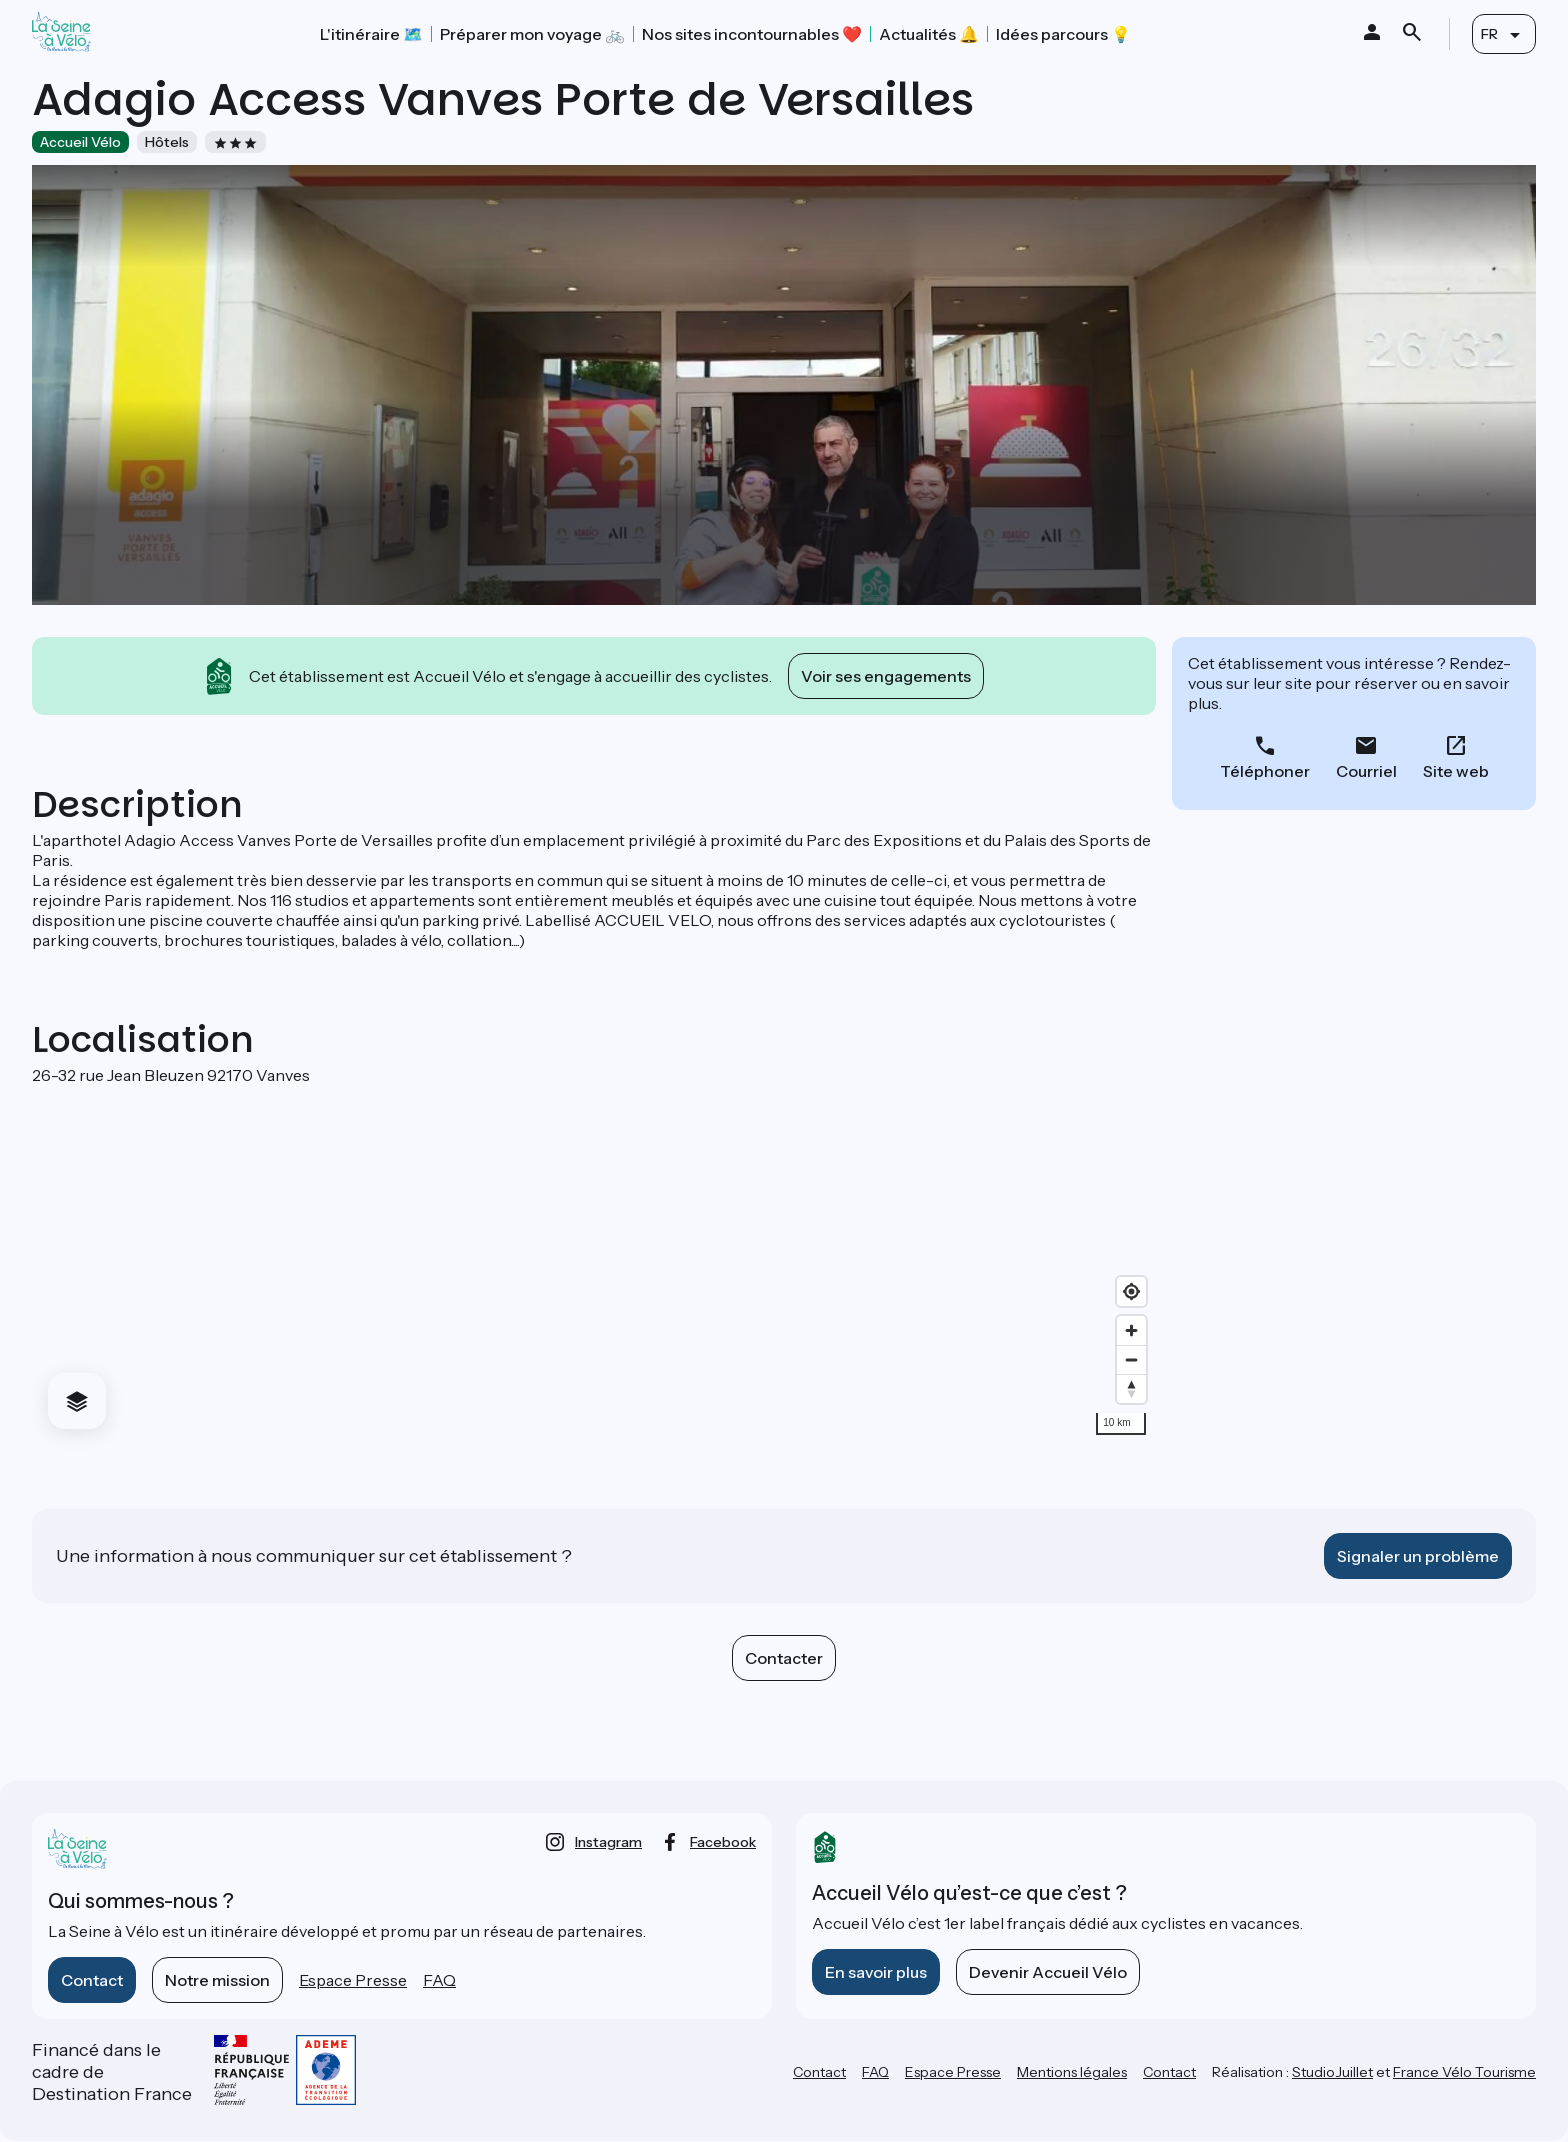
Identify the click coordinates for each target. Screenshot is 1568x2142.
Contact (92, 1980)
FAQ (439, 1980)
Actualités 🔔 (929, 34)
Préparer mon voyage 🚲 (532, 34)
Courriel (1366, 771)
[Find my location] (1131, 1291)
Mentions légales (1072, 2072)
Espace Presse (353, 1980)
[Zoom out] (1131, 1359)
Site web (1456, 771)
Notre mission (217, 1980)
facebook (723, 1842)
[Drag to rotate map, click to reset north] (1131, 1388)
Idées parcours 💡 (1063, 34)
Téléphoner (1265, 771)
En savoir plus (876, 1972)
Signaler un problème (1418, 1556)
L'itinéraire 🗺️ (371, 34)
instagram (608, 1842)
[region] (594, 1265)
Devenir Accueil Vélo (1048, 1972)
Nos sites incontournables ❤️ (752, 34)
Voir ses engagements (886, 676)
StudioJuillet (1332, 2072)
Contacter (784, 1658)
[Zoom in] (1131, 1330)
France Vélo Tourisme (1464, 2072)
